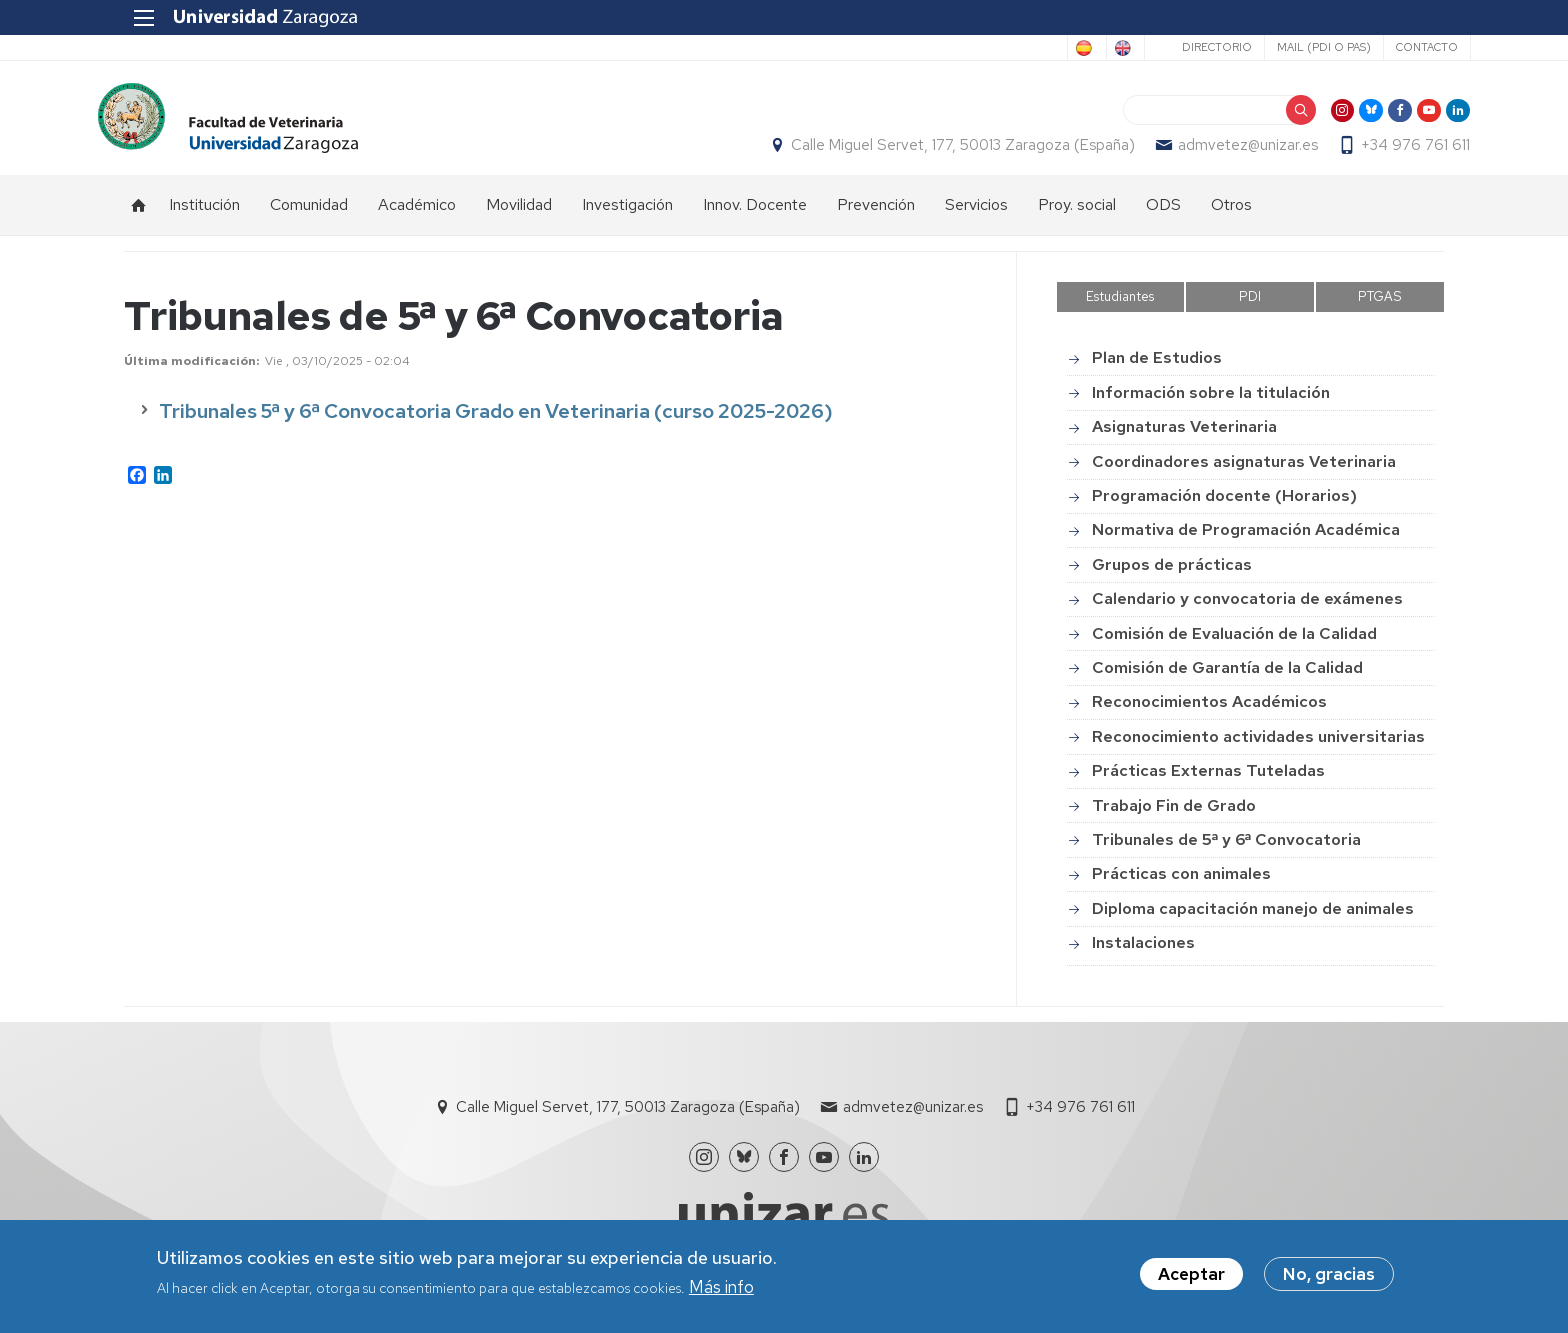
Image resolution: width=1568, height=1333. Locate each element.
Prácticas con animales (1181, 884)
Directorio (1190, 47)
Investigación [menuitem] (627, 215)
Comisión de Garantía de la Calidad (1227, 678)
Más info (721, 1287)
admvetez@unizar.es (1222, 151)
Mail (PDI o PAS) (1297, 47)
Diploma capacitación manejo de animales (1253, 919)
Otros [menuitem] (1231, 215)
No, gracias (1329, 1274)
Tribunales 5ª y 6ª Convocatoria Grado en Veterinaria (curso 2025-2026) (496, 422)
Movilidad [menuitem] (519, 215)
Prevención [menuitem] (876, 215)
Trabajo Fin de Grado (1174, 816)
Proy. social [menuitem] (1077, 215)
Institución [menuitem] (204, 215)
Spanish (1008, 48)
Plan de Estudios (1157, 369)
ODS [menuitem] (1163, 215)
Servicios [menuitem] (976, 215)
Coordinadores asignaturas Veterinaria (1244, 472)
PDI (1250, 307)
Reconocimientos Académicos (1209, 712)
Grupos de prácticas (1172, 575)
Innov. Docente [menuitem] (755, 215)
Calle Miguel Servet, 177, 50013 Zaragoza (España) (937, 151)
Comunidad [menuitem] (309, 215)
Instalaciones (1143, 953)
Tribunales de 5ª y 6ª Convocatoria (1226, 850)
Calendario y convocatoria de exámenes (1247, 609)
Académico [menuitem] (417, 215)
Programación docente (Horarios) (1224, 506)
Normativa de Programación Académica (1246, 540)
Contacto (1400, 47)
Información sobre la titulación (1211, 403)
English (1089, 48)
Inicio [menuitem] (139, 216)
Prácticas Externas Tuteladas (1208, 781)
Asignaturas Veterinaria (1184, 437)
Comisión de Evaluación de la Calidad (1234, 644)
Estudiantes (1120, 307)
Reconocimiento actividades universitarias (1258, 747)
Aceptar (1191, 1274)
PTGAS (1380, 307)
